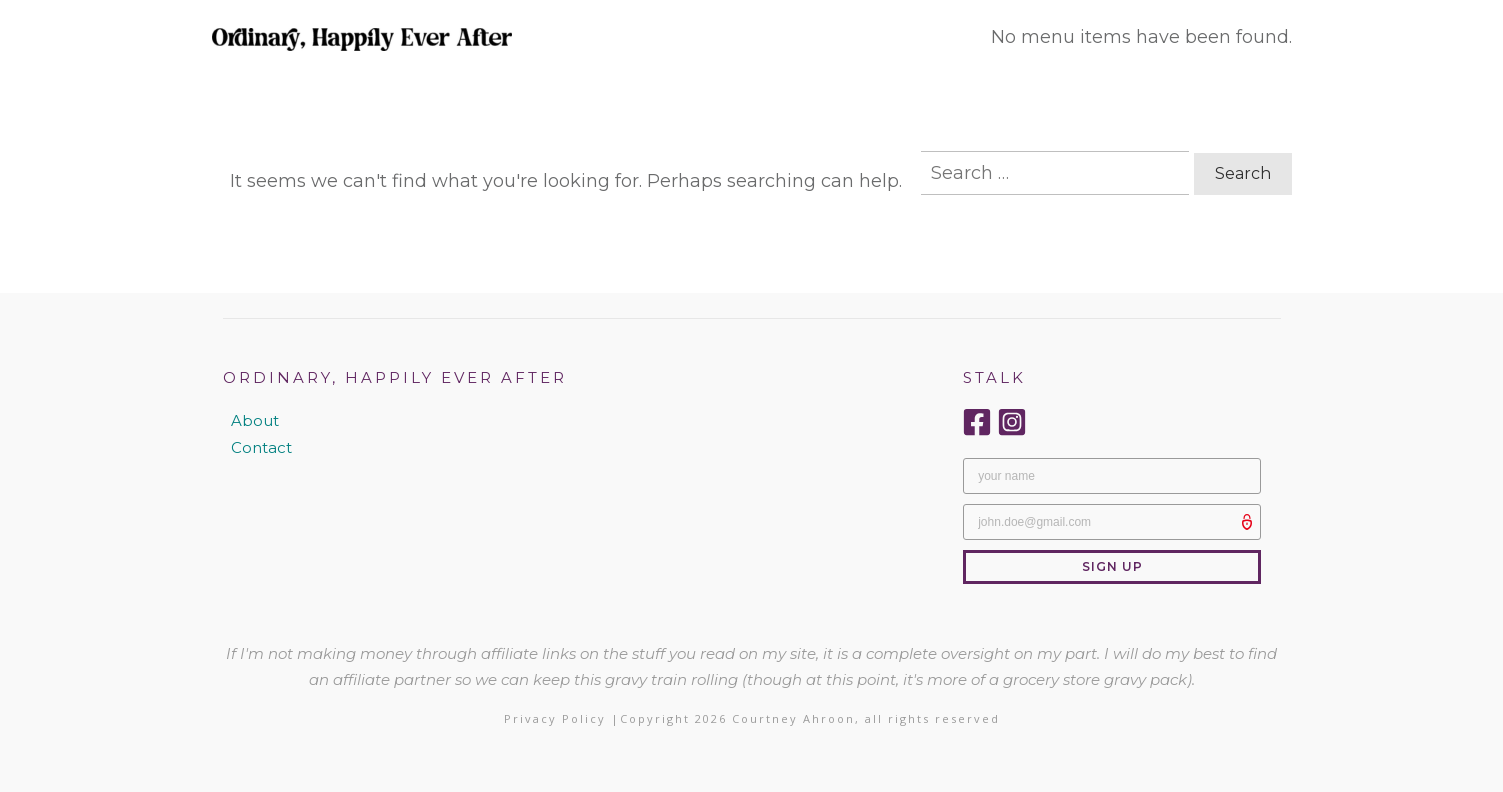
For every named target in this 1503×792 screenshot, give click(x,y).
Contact (261, 447)
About (255, 420)
